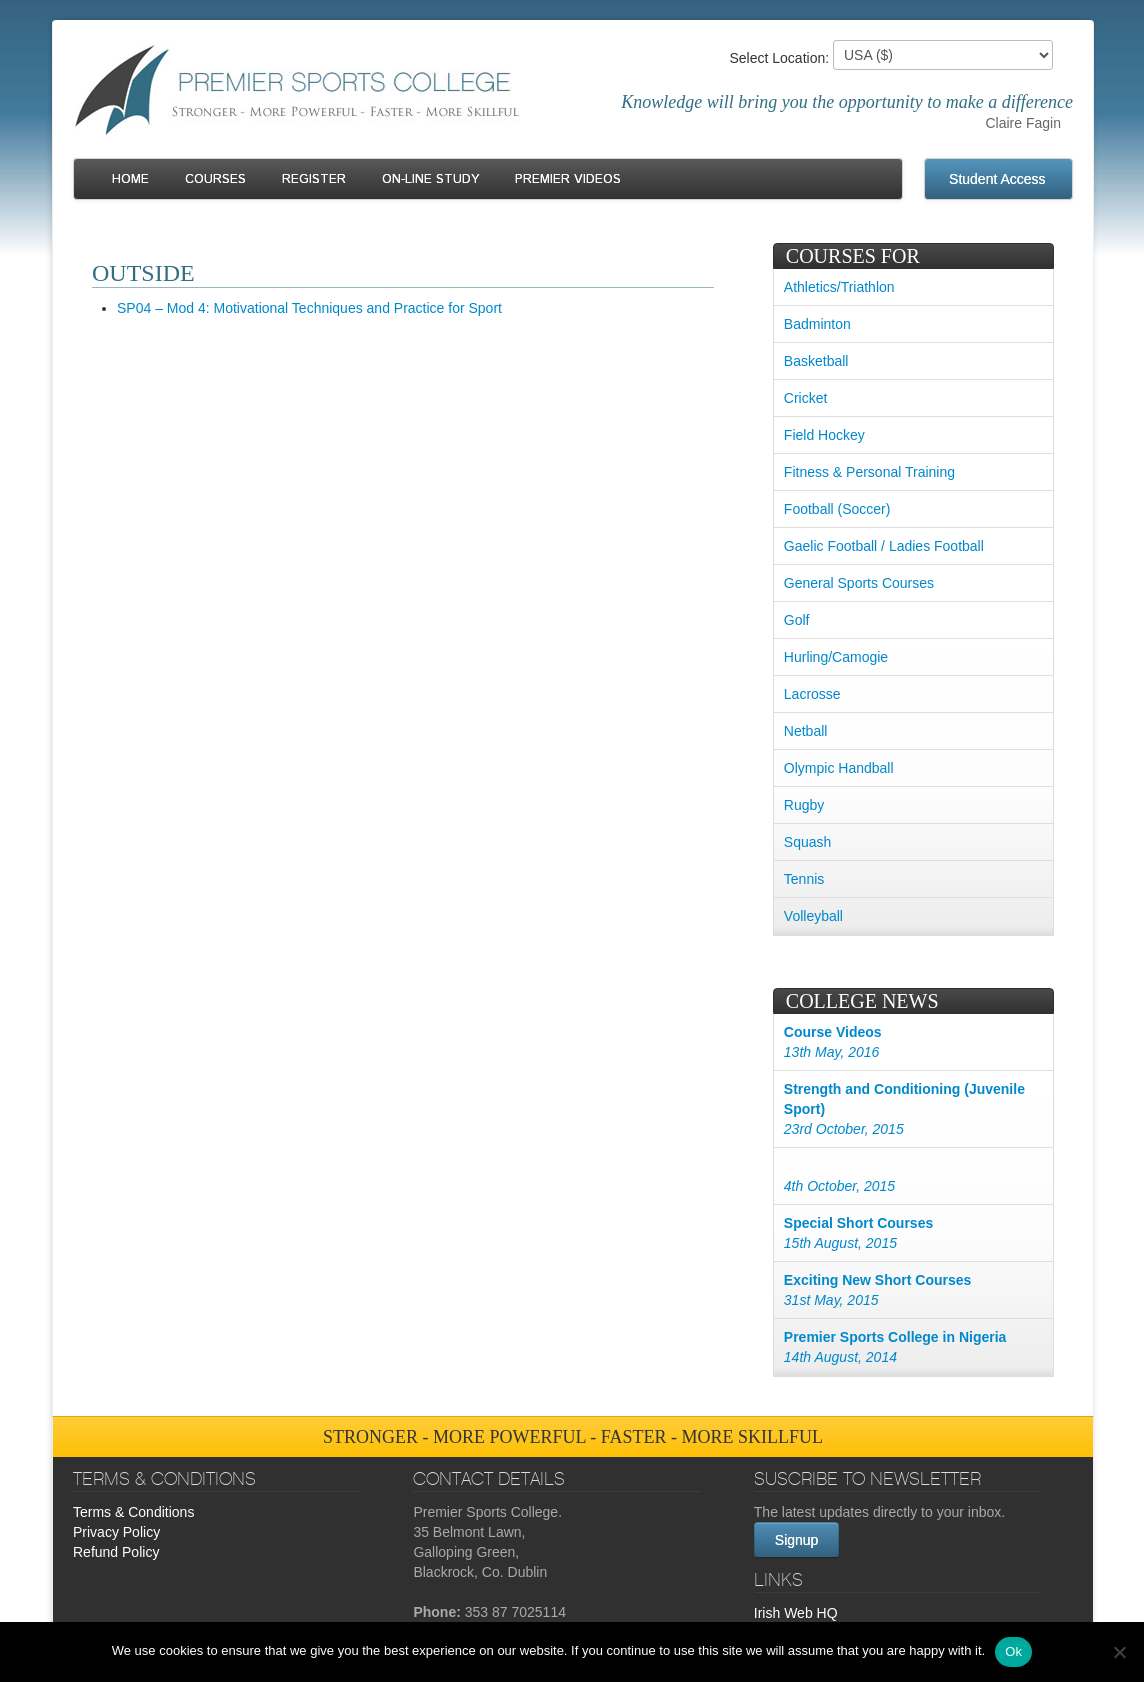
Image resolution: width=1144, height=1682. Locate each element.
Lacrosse (812, 694)
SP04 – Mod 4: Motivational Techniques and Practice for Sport (309, 308)
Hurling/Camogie (836, 657)
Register (314, 179)
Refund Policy (116, 1552)
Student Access (997, 179)
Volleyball (813, 916)
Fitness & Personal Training (869, 472)
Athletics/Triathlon (839, 287)
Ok (1013, 1651)
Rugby (804, 805)
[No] (1119, 1652)
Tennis (804, 879)
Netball (806, 731)
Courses (215, 179)
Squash (807, 842)
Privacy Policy (116, 1532)
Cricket (806, 398)
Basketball (816, 361)
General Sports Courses (859, 583)
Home (130, 179)
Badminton (817, 324)
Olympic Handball (839, 768)
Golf (797, 620)
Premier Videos (568, 179)
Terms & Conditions (133, 1512)
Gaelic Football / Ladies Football (884, 546)
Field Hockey (824, 435)
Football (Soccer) (837, 509)
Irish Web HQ (796, 1613)
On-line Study (430, 179)
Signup (797, 1540)
